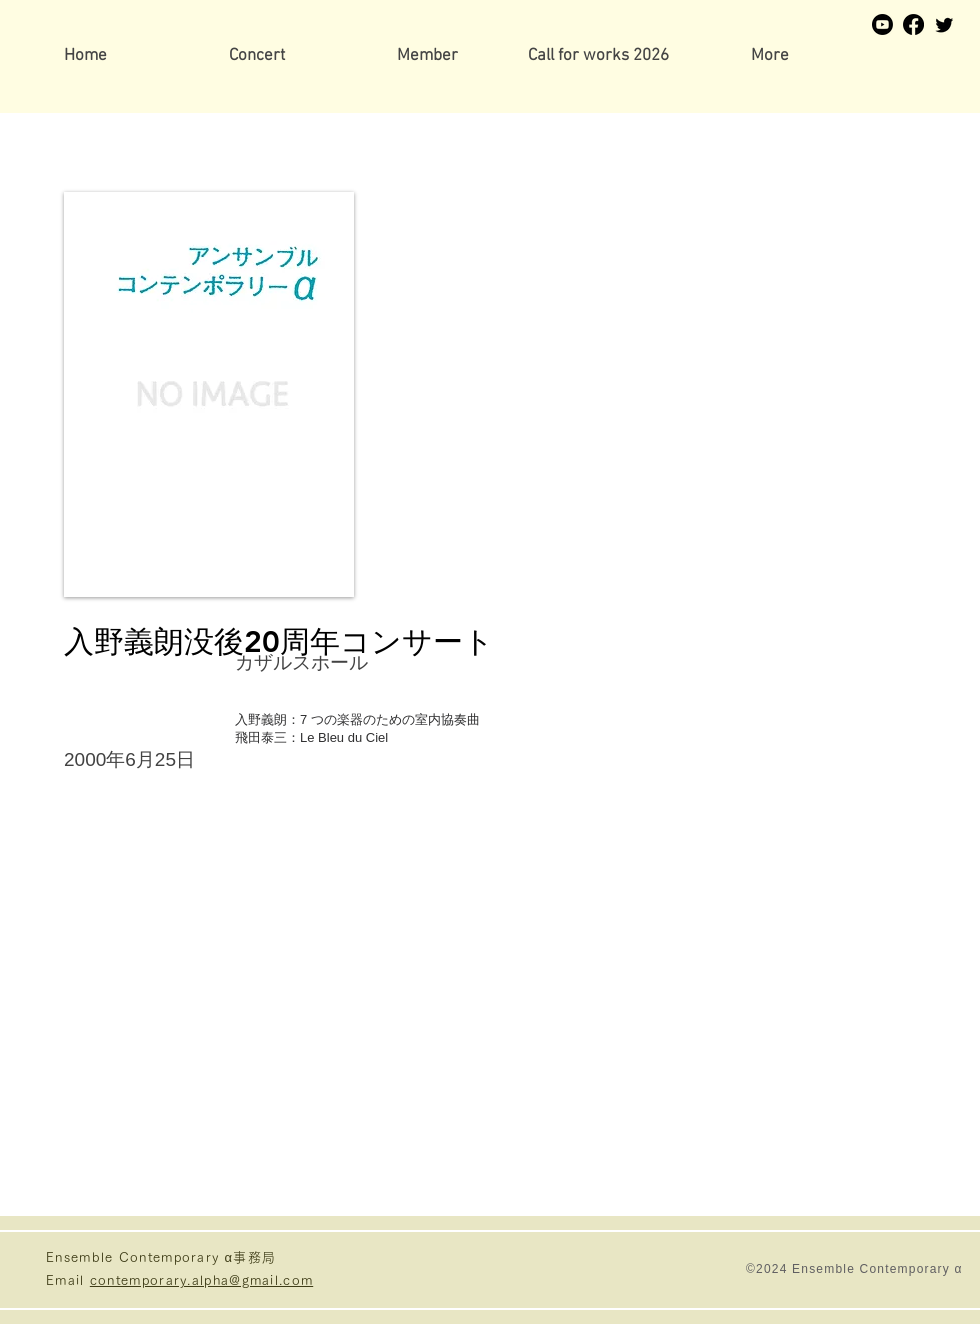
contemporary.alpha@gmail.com (201, 1280)
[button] (427, 56)
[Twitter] (944, 24)
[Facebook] (913, 24)
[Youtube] (882, 24)
